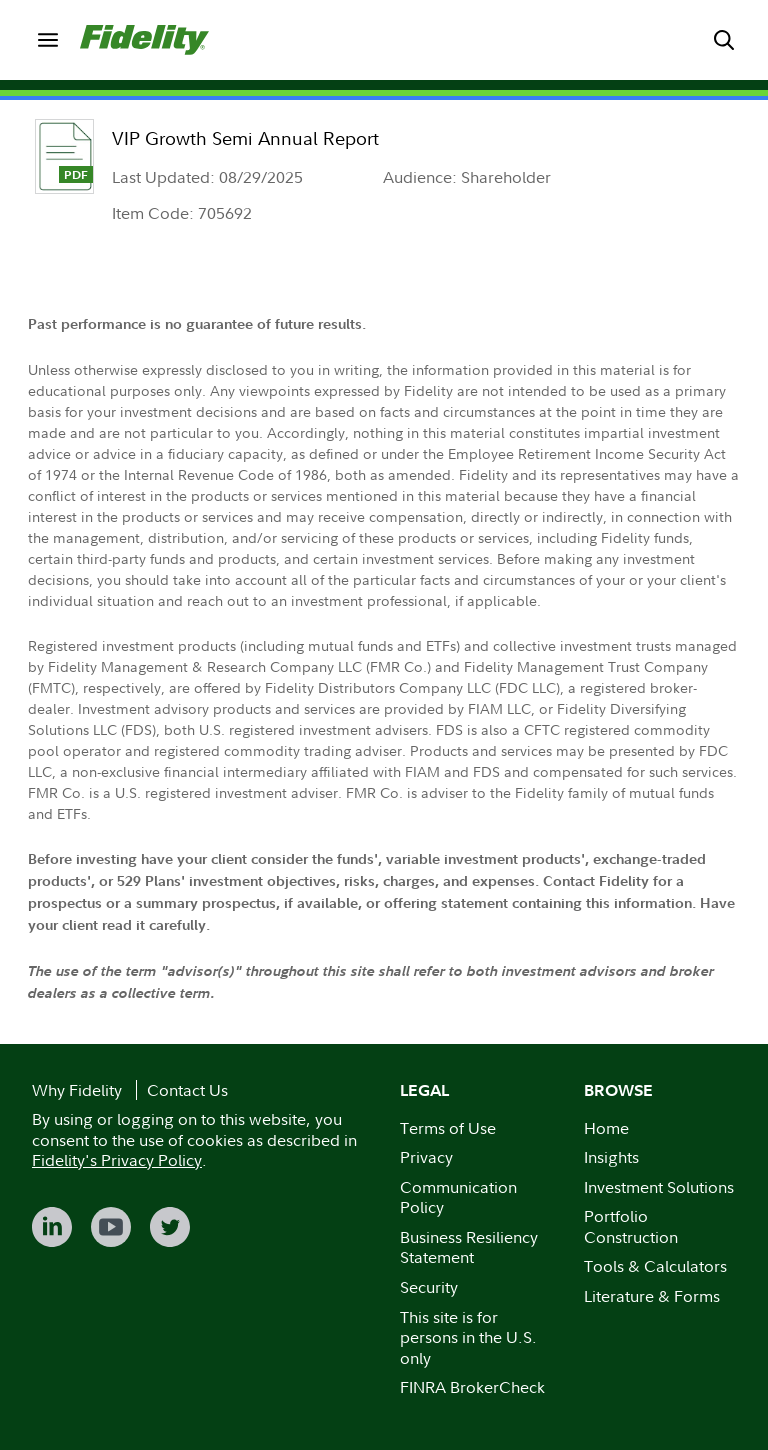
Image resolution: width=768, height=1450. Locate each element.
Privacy (426, 1157)
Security (429, 1287)
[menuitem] (48, 40)
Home (606, 1128)
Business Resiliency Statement (469, 1247)
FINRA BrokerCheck (472, 1387)
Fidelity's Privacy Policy (117, 1160)
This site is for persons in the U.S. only (468, 1337)
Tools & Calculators (655, 1266)
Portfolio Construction (631, 1226)
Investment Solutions (659, 1187)
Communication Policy (458, 1197)
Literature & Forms (652, 1296)
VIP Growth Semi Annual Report (245, 138)
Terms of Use (448, 1128)
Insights (611, 1157)
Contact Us (187, 1090)
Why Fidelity (77, 1090)
